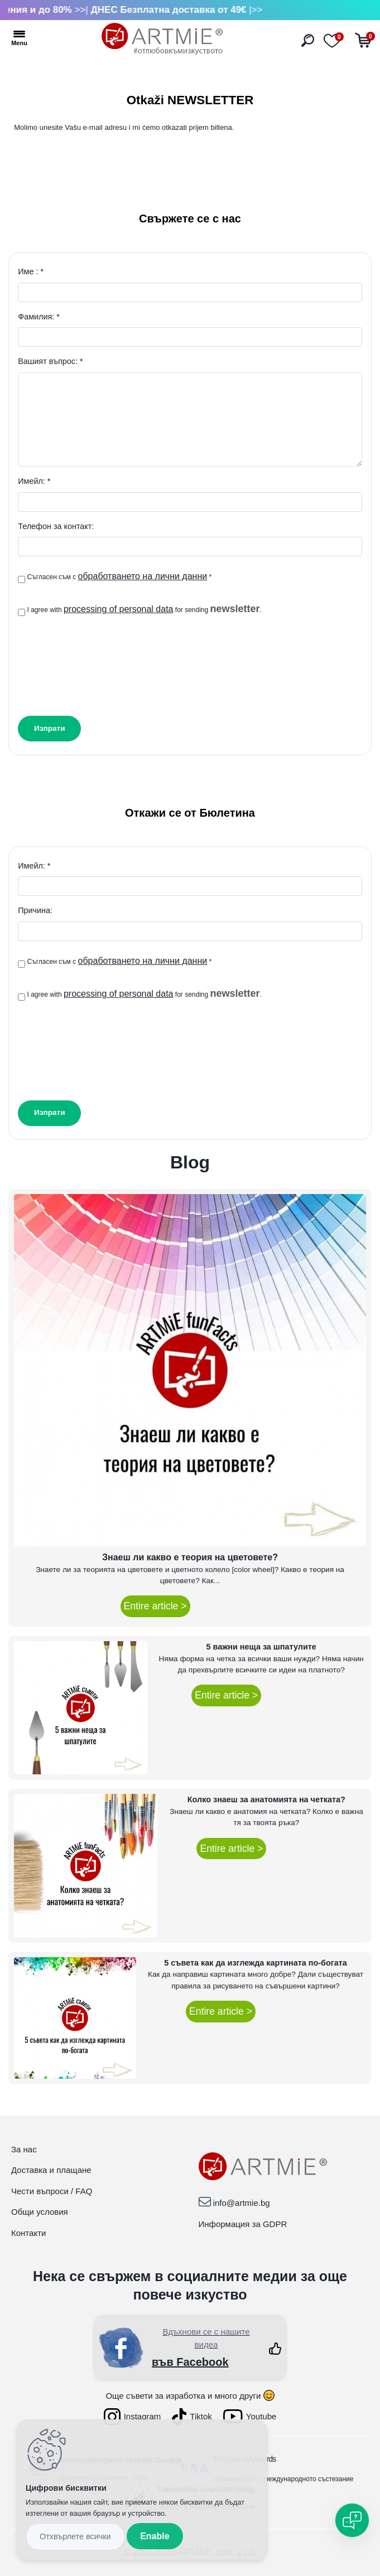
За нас (24, 2149)
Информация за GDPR (243, 2224)
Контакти (28, 2233)
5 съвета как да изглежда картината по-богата (255, 1962)
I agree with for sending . (144, 608)
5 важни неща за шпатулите (261, 1646)
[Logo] (162, 39)
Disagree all (75, 2536)
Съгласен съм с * (119, 576)
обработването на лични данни (143, 576)
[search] (308, 40)
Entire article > (155, 1606)
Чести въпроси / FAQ (51, 2191)
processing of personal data (119, 609)
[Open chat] (352, 2520)
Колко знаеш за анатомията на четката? (266, 1799)
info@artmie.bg (241, 2203)
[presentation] (102, 663)
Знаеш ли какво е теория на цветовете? (190, 1557)
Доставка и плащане (51, 2170)
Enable (154, 2536)
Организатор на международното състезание (283, 2479)
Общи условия (39, 2211)
